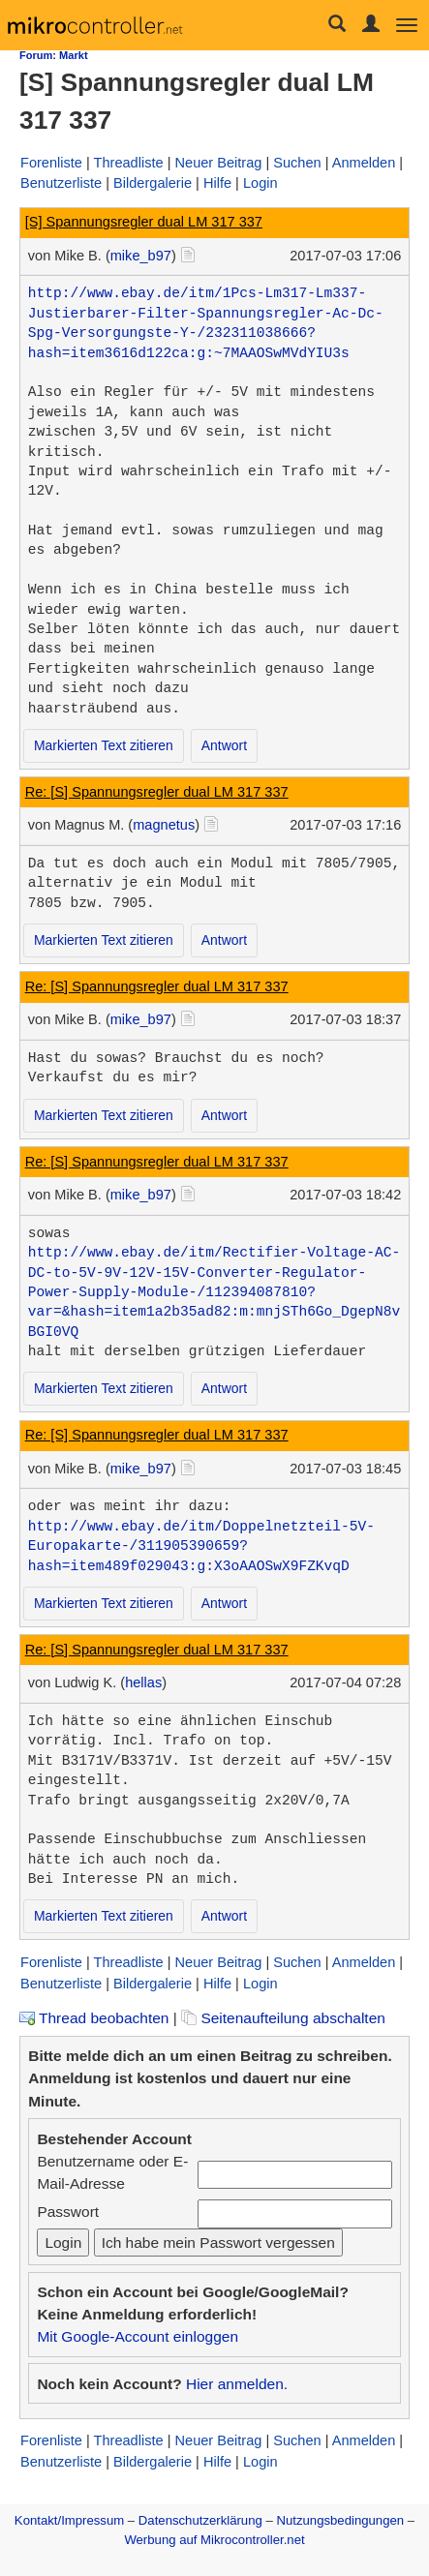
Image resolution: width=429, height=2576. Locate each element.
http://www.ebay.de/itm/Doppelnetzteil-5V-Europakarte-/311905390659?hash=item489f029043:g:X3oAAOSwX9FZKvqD (201, 1546)
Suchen (297, 162)
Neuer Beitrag (218, 162)
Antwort (224, 745)
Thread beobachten (94, 2018)
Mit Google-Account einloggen (137, 2336)
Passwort (68, 2211)
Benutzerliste (61, 183)
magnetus (164, 825)
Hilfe (217, 183)
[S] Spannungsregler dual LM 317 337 (143, 221)
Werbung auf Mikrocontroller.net (214, 2539)
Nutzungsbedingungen (340, 2520)
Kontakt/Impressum (69, 2520)
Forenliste (51, 162)
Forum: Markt (53, 55)
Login (260, 183)
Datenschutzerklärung (200, 2520)
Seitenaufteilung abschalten (283, 2018)
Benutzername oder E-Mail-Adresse (112, 2172)
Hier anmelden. (237, 2384)
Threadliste (129, 162)
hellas (143, 1682)
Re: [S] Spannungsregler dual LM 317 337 (157, 792)
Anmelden (364, 162)
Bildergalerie (152, 183)
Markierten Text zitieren (103, 745)
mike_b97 (140, 255)
